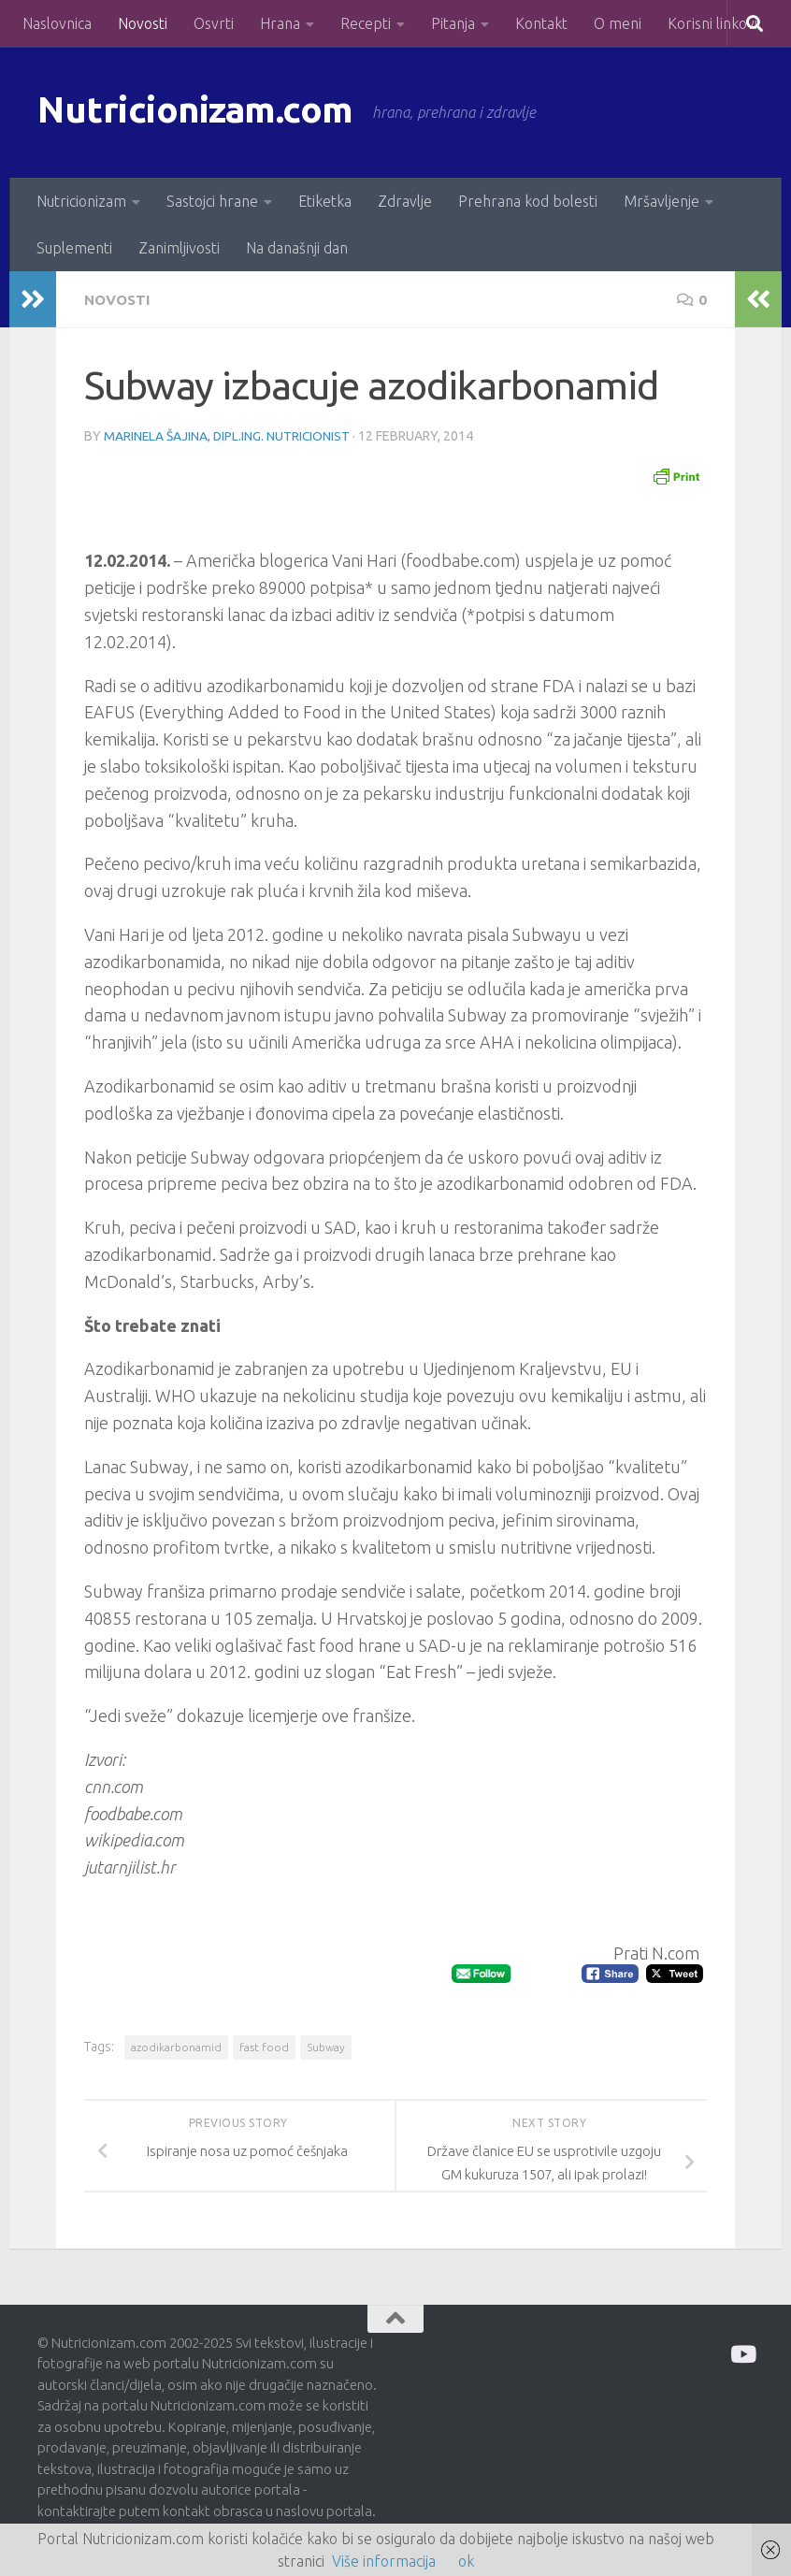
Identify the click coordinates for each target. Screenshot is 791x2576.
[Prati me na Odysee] (742, 2353)
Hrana (280, 23)
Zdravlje (405, 201)
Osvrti (214, 23)
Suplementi (74, 247)
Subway (326, 2046)
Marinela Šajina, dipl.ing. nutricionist (228, 434)
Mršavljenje (661, 201)
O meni (617, 23)
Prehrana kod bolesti (527, 201)
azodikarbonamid (176, 2046)
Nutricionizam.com (205, 112)
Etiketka (325, 201)
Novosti (142, 23)
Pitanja (453, 23)
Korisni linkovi (712, 23)
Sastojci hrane (212, 201)
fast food (264, 2046)
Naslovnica (57, 23)
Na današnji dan (297, 247)
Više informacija (384, 2561)
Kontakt (541, 23)
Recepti (365, 23)
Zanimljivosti (179, 247)
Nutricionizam (81, 201)
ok (466, 2561)
